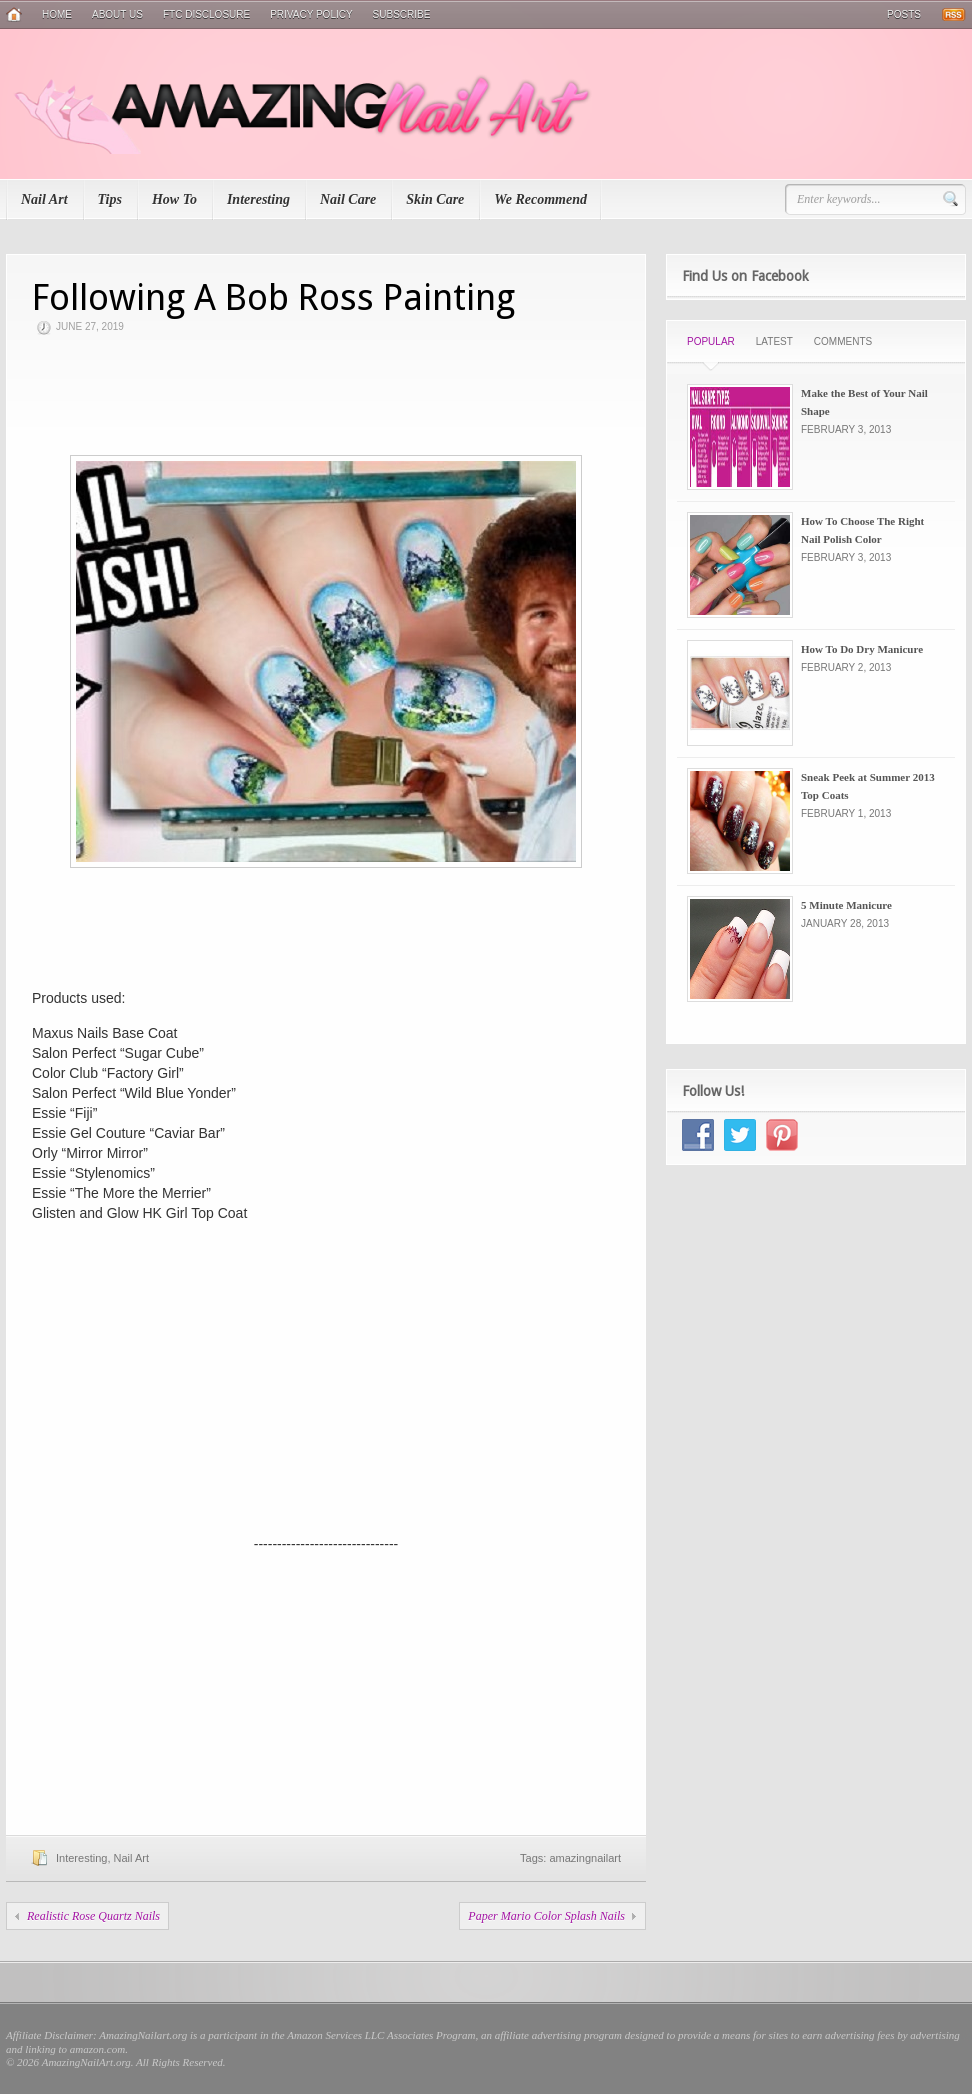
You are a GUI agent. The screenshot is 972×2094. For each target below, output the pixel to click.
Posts (904, 14)
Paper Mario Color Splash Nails (546, 1916)
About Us (117, 14)
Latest (774, 341)
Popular (711, 341)
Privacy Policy (311, 14)
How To (174, 199)
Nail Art (44, 199)
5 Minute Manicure (846, 905)
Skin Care (435, 199)
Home (57, 14)
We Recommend (540, 199)
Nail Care (348, 199)
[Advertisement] (326, 395)
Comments (843, 341)
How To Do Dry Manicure (862, 649)
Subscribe (402, 14)
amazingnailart (585, 1858)
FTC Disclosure (206, 14)
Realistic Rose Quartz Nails (93, 1916)
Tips (110, 199)
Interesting (258, 199)
